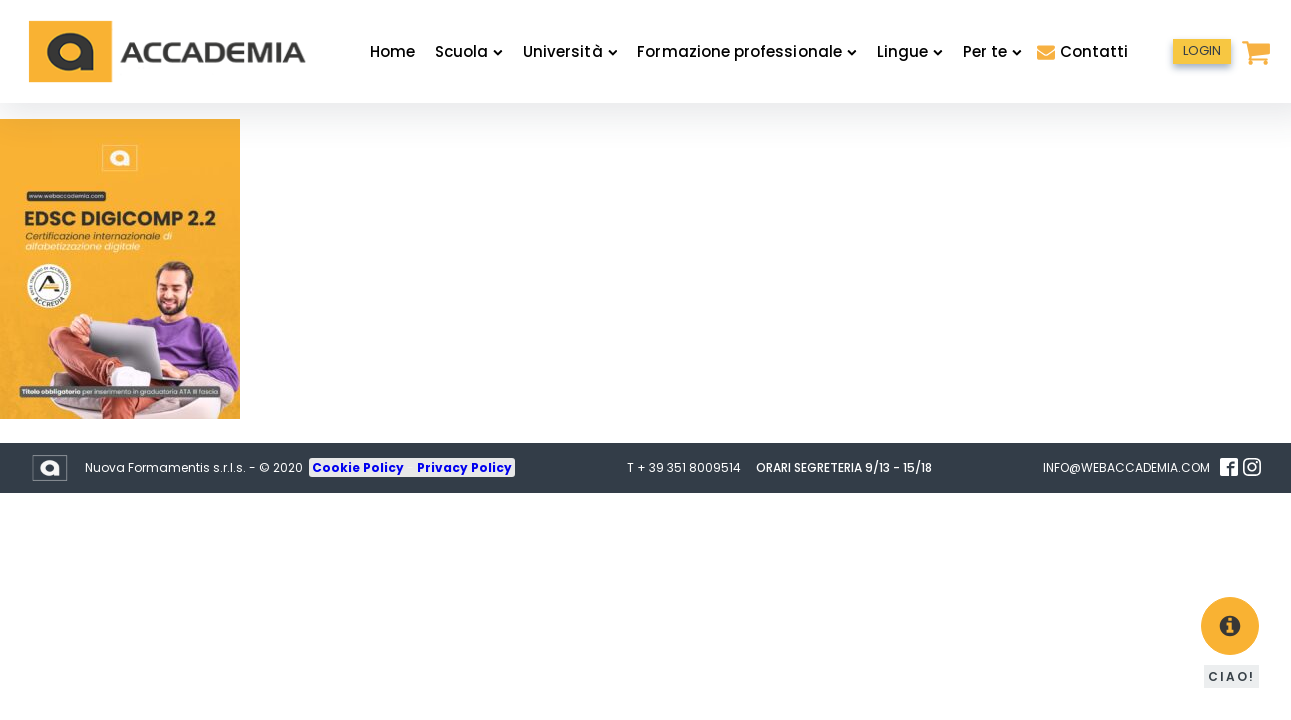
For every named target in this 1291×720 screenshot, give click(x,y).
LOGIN (1202, 50)
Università (570, 51)
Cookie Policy (359, 467)
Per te (992, 51)
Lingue (910, 51)
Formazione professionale (746, 51)
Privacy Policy (464, 467)
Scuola (469, 51)
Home (392, 51)
